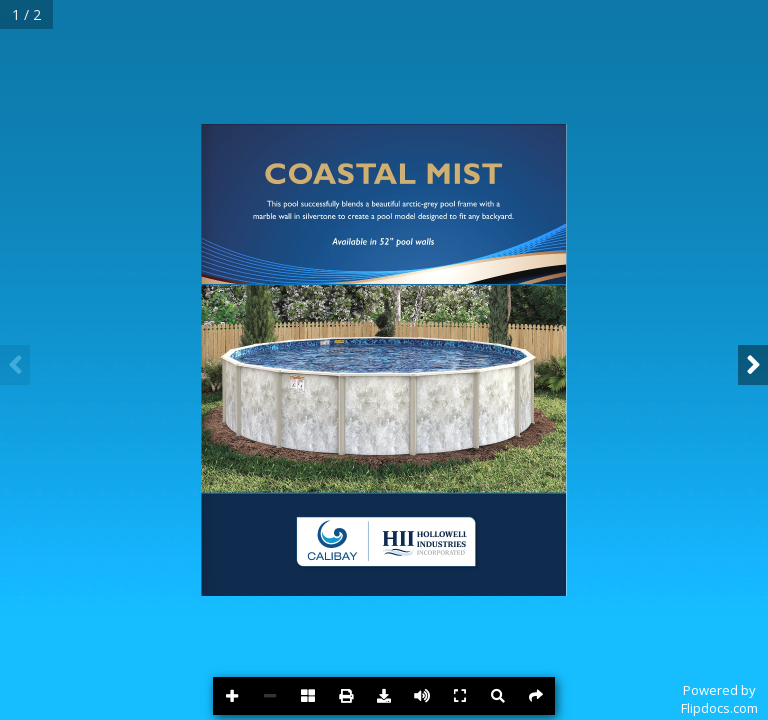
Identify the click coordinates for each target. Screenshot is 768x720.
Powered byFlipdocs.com (719, 699)
